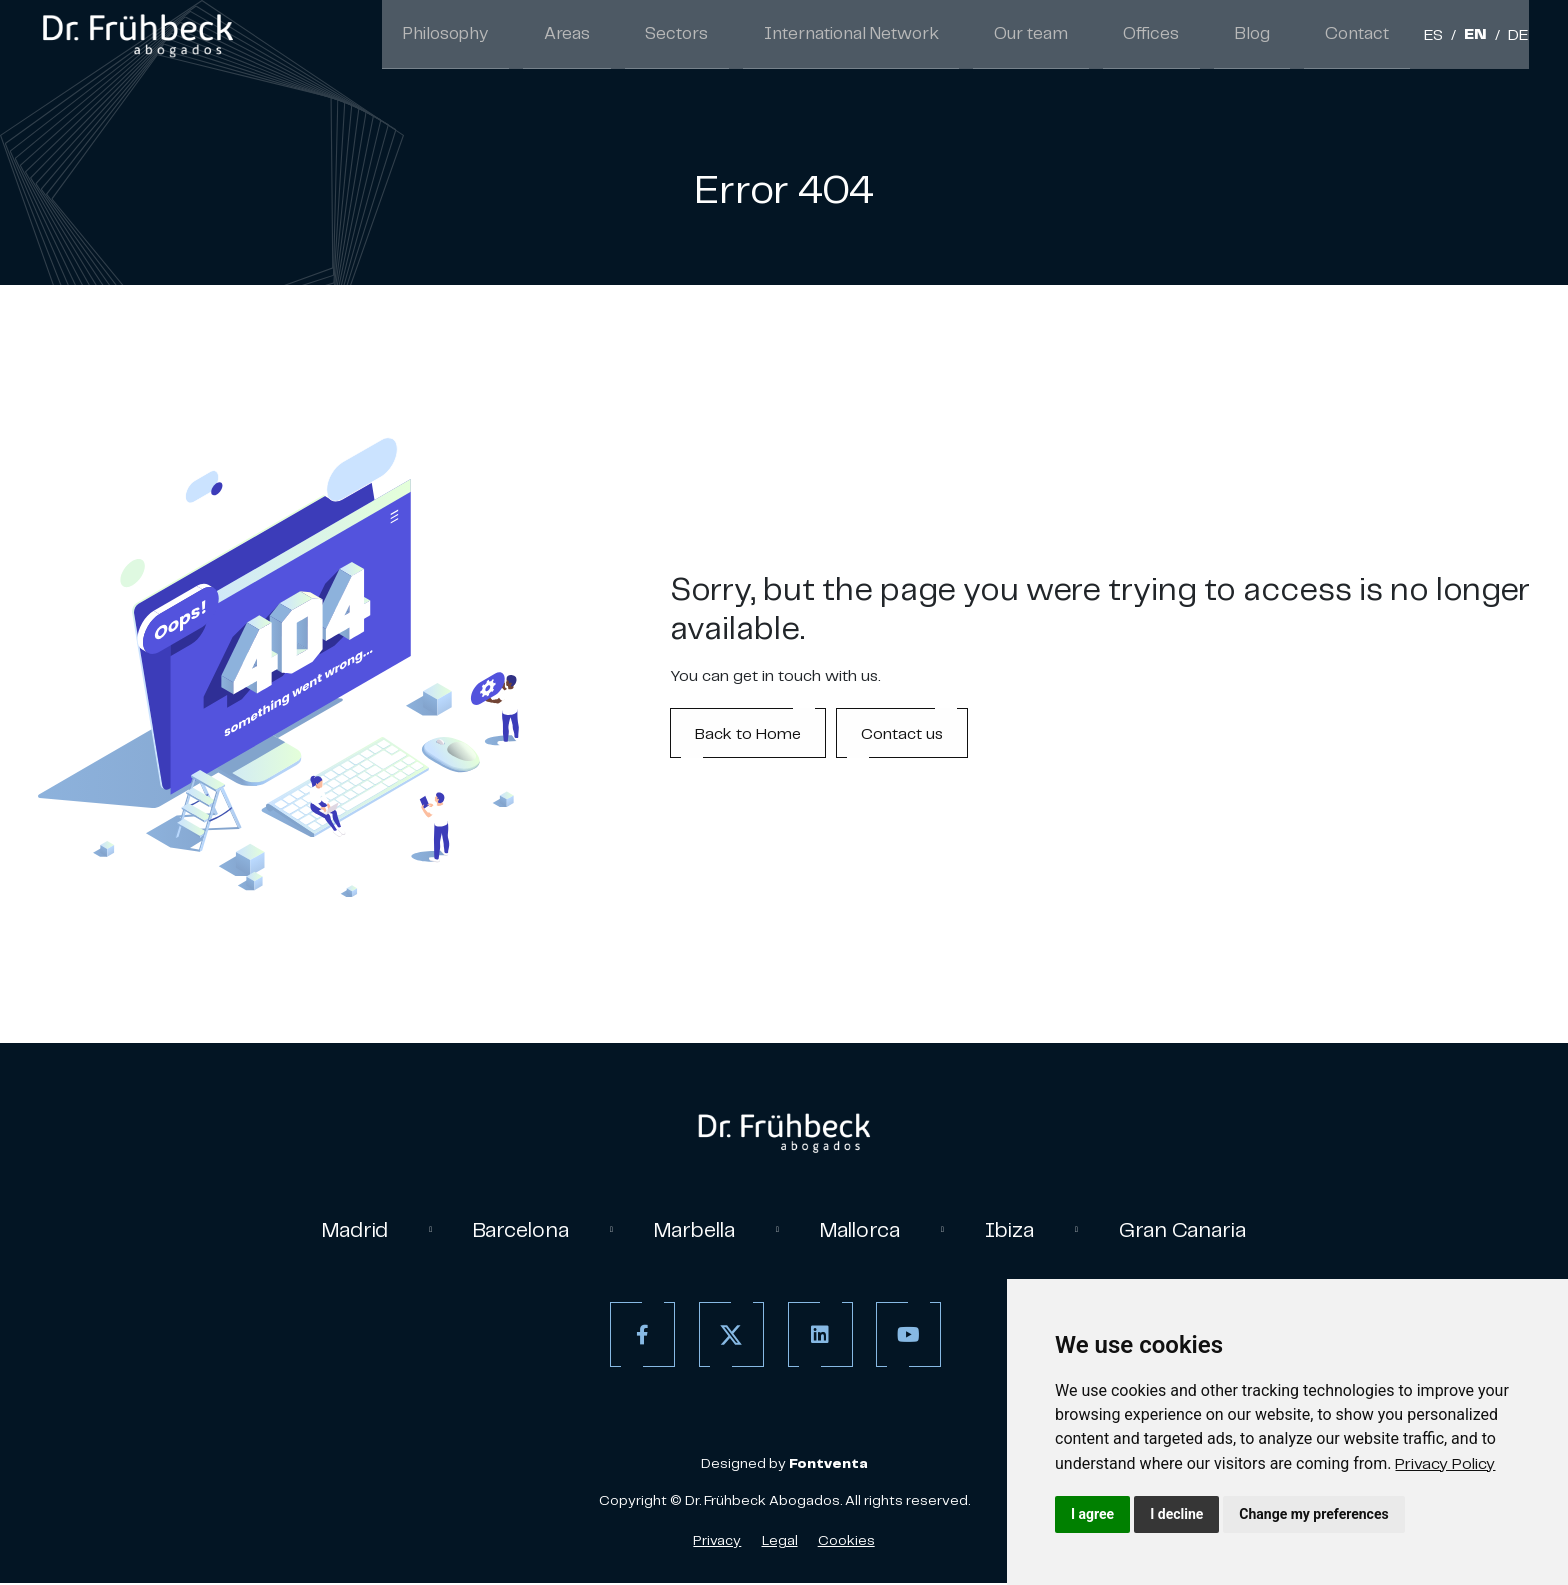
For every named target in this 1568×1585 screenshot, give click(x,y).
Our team (1075, 36)
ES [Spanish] (1433, 38)
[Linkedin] (816, 1336)
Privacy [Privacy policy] (717, 1542)
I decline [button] (1176, 1514)
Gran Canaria (1196, 1230)
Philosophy (550, 36)
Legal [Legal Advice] (780, 1542)
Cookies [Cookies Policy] (846, 1542)
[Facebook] (638, 1336)
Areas (658, 36)
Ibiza (1019, 1230)
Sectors (754, 36)
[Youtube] (905, 1336)
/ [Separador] (1453, 38)
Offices (1182, 36)
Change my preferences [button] (1313, 1514)
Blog (1270, 36)
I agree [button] (1092, 1514)
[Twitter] (727, 1336)
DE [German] (1518, 38)
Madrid (341, 1230)
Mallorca (865, 1230)
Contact (1363, 36)
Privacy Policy (1445, 1463)
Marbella (692, 1230)
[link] (1445, 1463)
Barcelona (512, 1230)
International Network (911, 36)
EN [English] (1475, 38)
